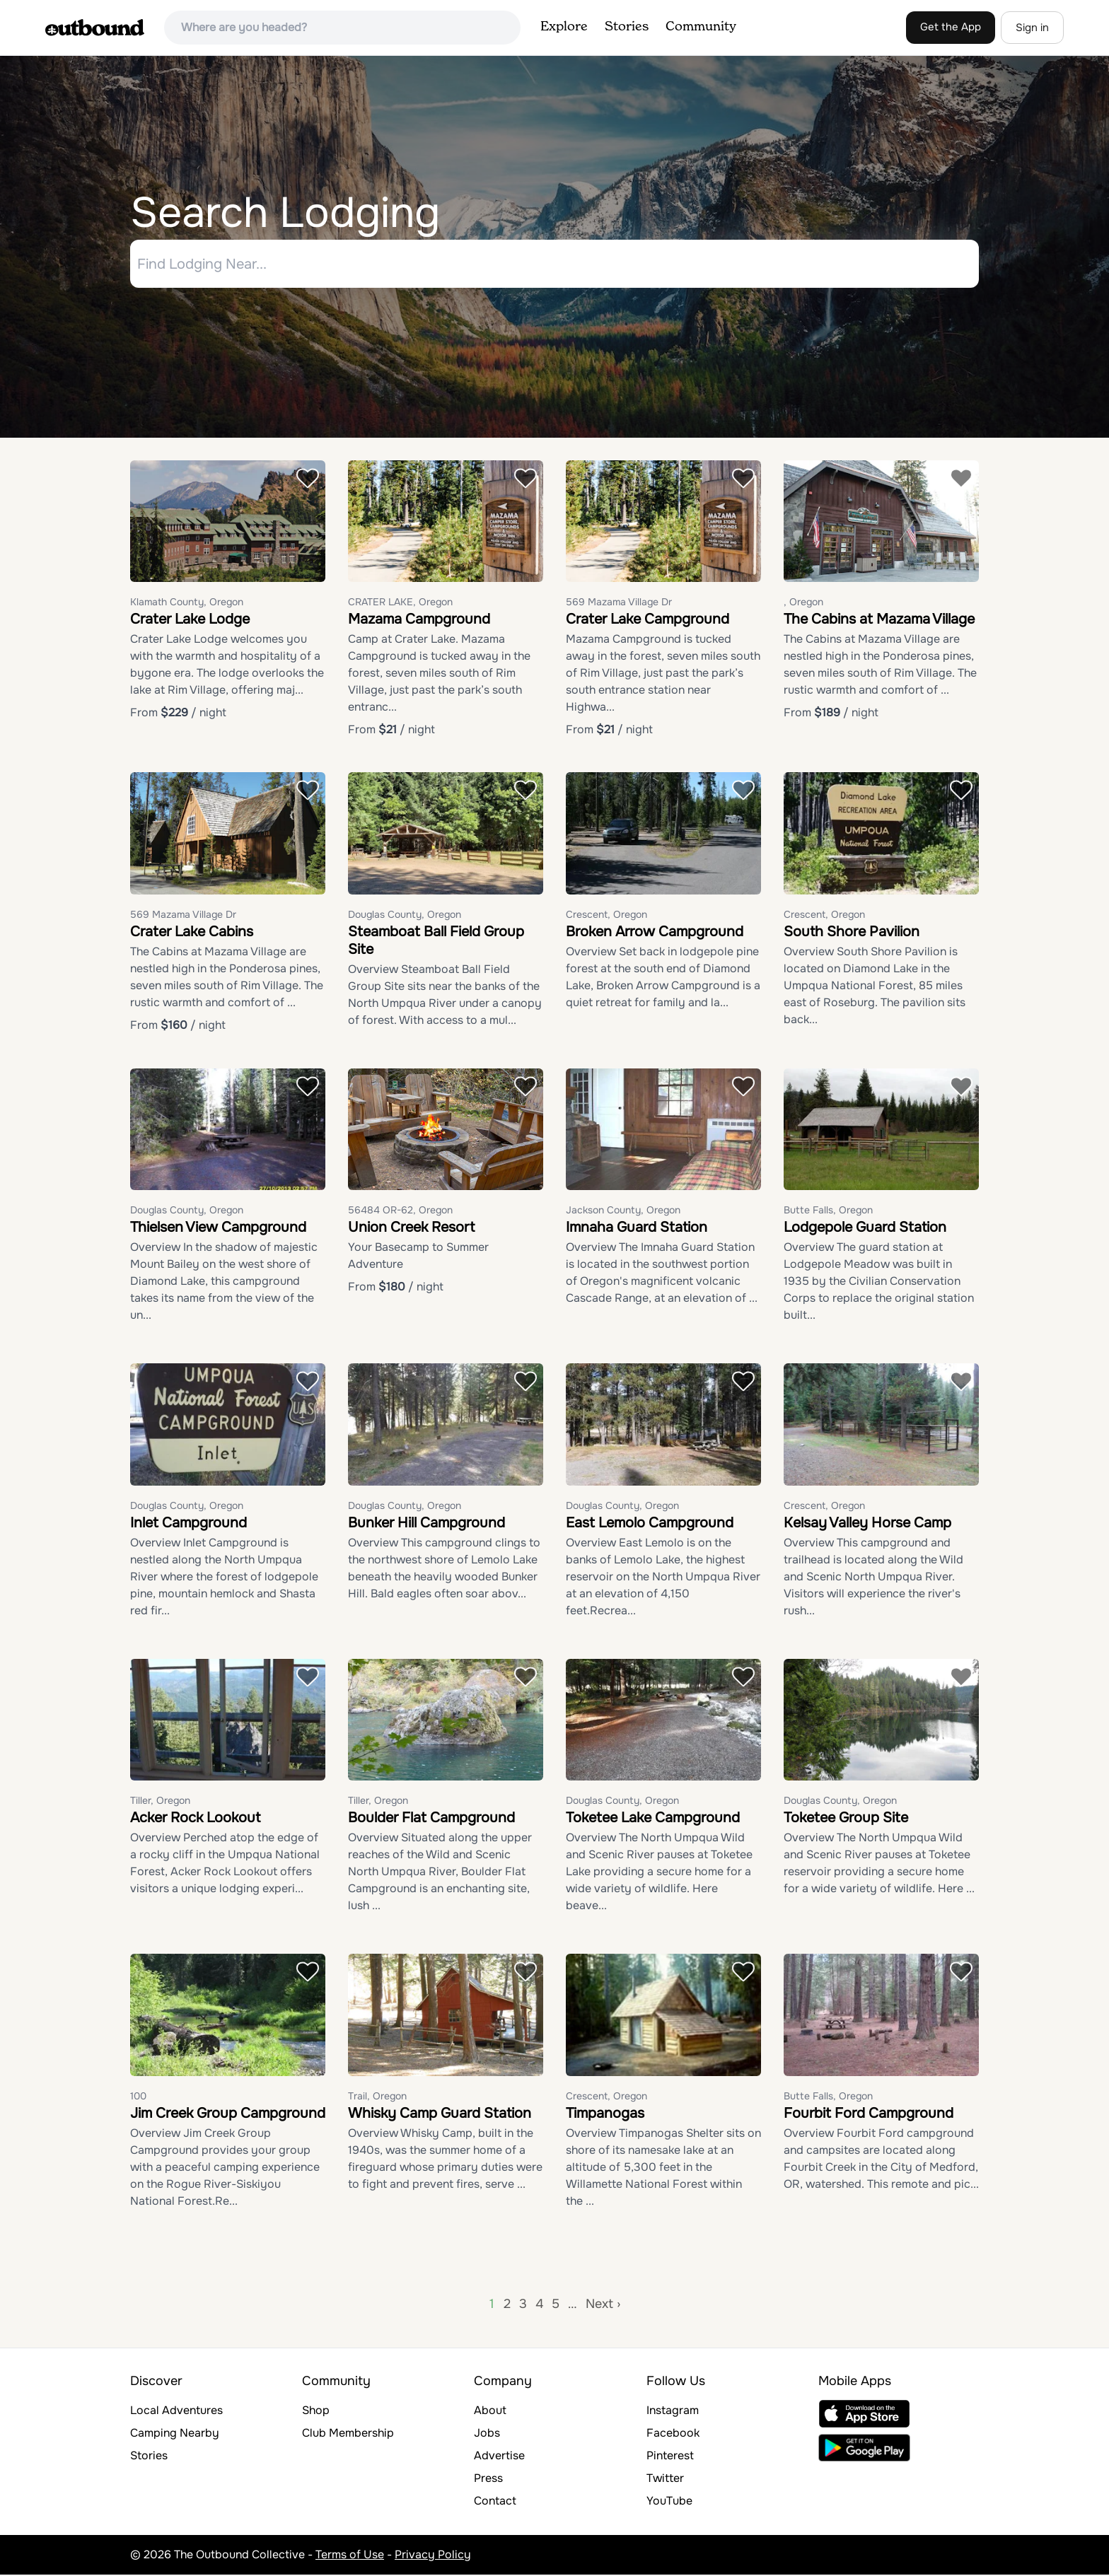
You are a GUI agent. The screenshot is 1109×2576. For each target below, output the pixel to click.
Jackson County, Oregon (623, 1212)
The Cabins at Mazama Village (879, 621)
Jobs (487, 2434)
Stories (627, 27)
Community (701, 27)
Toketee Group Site (846, 1820)
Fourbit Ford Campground (868, 2114)
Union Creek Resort (411, 1229)
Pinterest (670, 2456)
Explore (564, 27)
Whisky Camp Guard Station (439, 2114)
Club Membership (348, 2434)
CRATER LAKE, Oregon (400, 604)
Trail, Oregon (377, 2097)
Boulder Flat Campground (431, 1820)
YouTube (669, 2502)
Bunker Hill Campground (426, 1524)
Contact (495, 2502)
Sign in (1032, 28)
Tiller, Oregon (160, 1802)
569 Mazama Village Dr (619, 604)
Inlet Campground (188, 1524)
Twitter (665, 2479)
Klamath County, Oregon (186, 604)
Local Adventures (176, 2411)
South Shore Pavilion (851, 933)
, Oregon (803, 604)
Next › (603, 2305)
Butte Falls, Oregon (828, 1212)
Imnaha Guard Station (636, 1229)
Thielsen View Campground (218, 1229)
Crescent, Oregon (606, 915)
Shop (316, 2411)
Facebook (672, 2434)
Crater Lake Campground (647, 621)
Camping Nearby (174, 2434)
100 (138, 2097)
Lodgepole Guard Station (865, 1229)
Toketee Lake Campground (653, 1820)
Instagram (672, 2411)
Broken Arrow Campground (654, 933)
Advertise (499, 2456)
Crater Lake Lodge (190, 621)
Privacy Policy (433, 2555)
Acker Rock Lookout (195, 1820)
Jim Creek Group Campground (227, 2114)
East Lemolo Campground (649, 1524)
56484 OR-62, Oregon (400, 1212)
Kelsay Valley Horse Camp (867, 1524)
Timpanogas (605, 2114)
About (490, 2411)
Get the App (950, 27)
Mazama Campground (419, 621)
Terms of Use (349, 2555)
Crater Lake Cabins (191, 933)
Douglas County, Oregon (404, 915)
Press (488, 2479)
